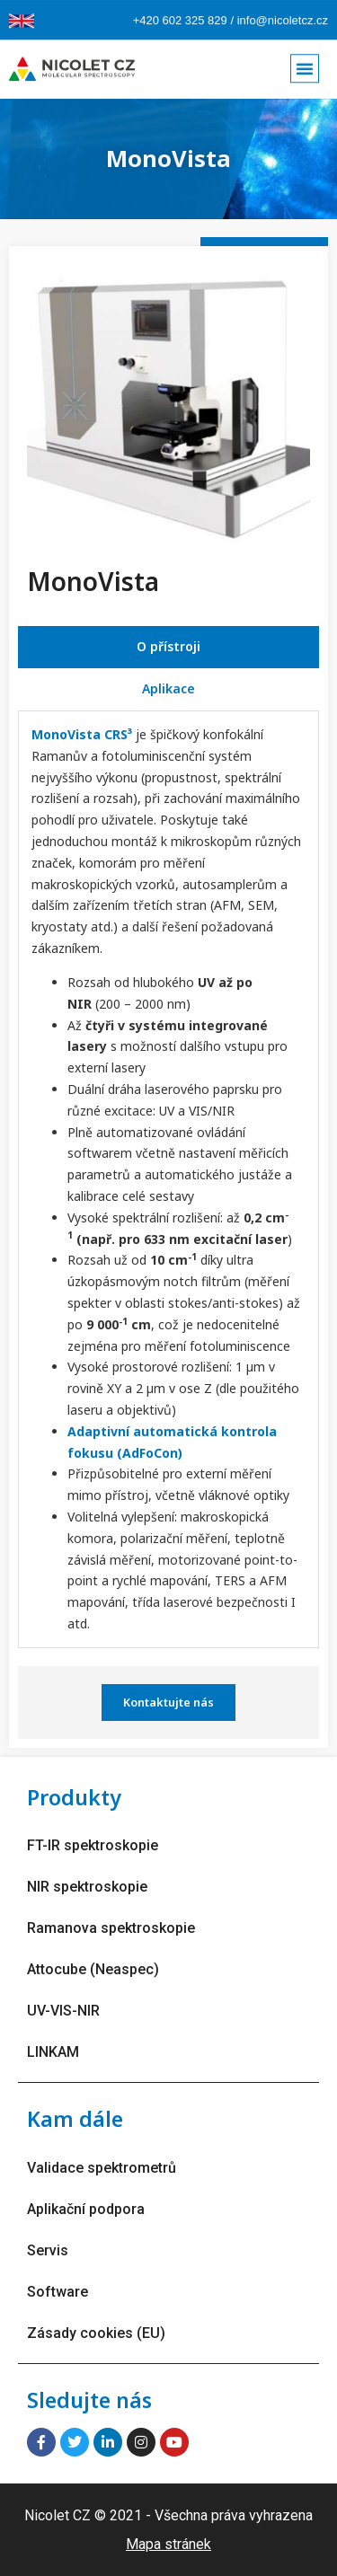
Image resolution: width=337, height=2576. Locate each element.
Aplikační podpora (86, 2209)
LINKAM (53, 2051)
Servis (47, 2250)
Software (57, 2291)
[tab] (168, 647)
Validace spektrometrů (101, 2167)
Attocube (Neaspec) (93, 1969)
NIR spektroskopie (87, 1886)
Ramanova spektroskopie (111, 1927)
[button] (304, 63)
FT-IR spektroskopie (92, 1845)
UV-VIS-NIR (63, 2010)
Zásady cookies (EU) (96, 2333)
